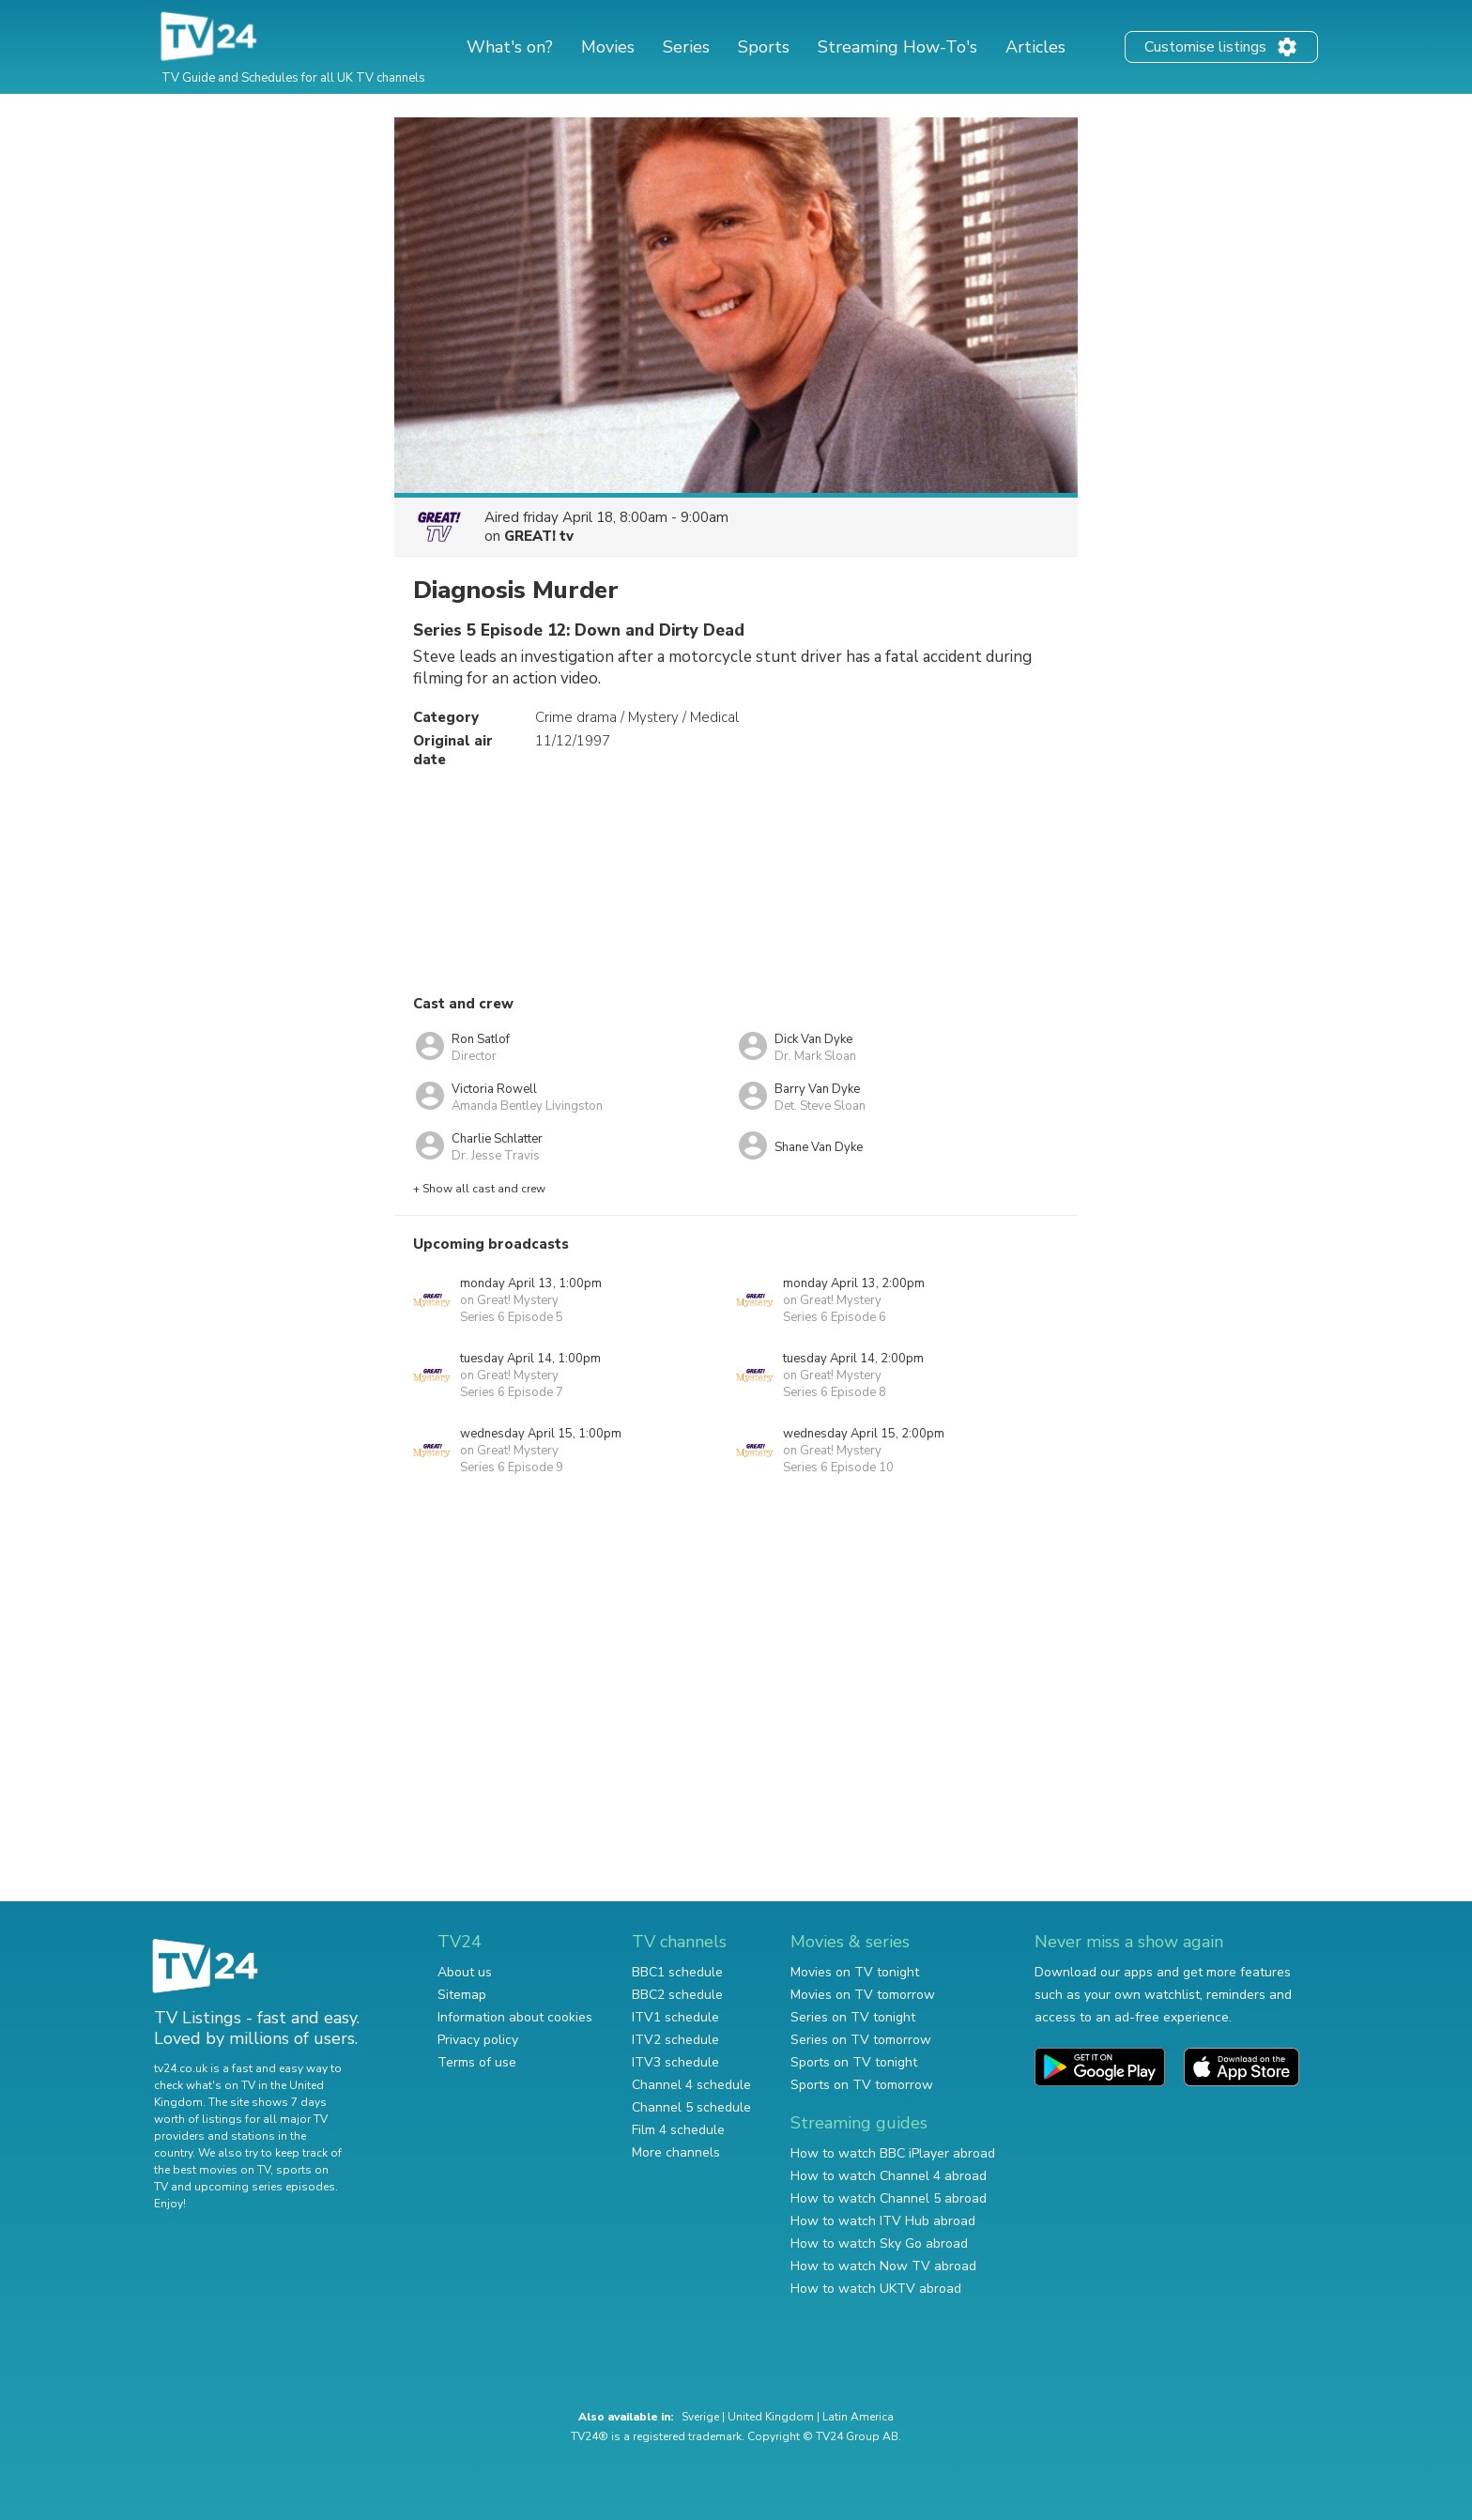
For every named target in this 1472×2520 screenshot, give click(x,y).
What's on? (510, 47)
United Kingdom (771, 2416)
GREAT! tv (539, 536)
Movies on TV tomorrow (862, 1995)
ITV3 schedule (675, 2062)
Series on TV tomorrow (860, 2040)
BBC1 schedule (677, 1972)
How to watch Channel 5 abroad (888, 2198)
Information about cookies (514, 2017)
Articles (1035, 47)
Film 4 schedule (678, 2130)
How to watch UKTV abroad (875, 2288)
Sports (764, 47)
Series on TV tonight (852, 2017)
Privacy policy (477, 2040)
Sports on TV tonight (853, 2062)
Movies (608, 47)
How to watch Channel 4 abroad (888, 2176)
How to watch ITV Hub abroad (882, 2221)
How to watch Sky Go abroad (879, 2243)
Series (686, 47)
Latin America (858, 2416)
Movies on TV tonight (854, 1972)
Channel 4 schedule (691, 2085)
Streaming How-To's (897, 47)
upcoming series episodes (264, 2186)
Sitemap (461, 1995)
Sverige (700, 2416)
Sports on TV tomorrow (861, 2085)
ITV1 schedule (675, 2017)
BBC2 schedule (677, 1995)
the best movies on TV (212, 2169)
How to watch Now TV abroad (883, 2266)
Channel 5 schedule (691, 2107)
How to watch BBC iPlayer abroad (892, 2153)
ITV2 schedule (675, 2040)
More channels (676, 2152)
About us (464, 1972)
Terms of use (476, 2062)
